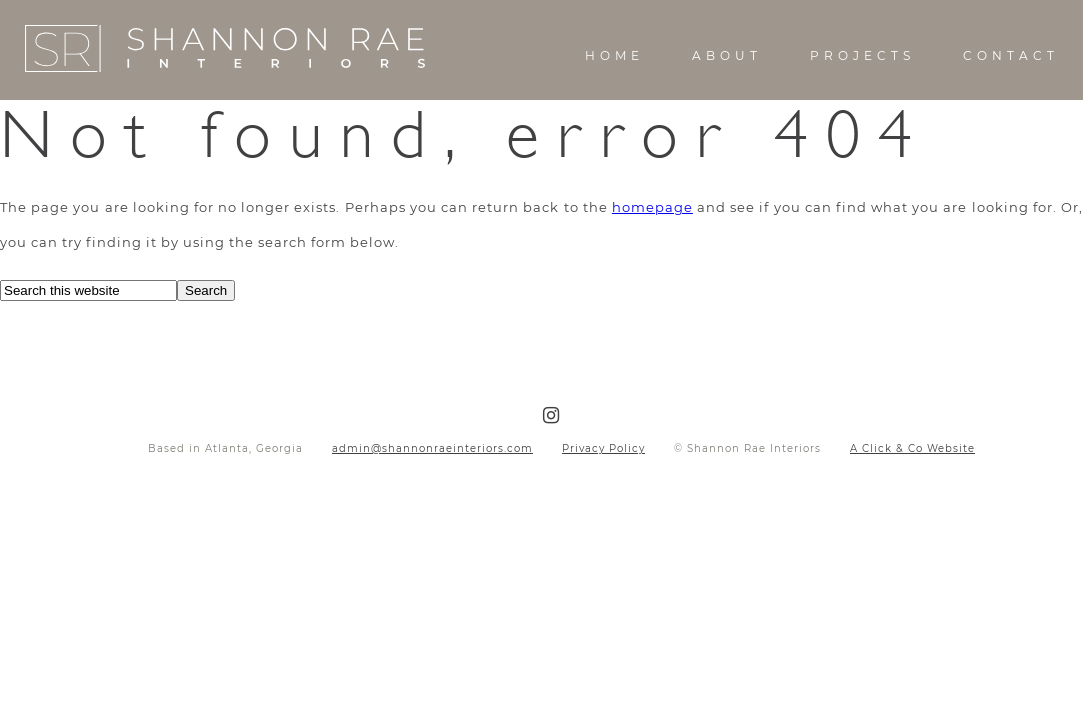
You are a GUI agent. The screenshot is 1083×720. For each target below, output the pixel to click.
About (727, 55)
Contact (1011, 55)
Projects (862, 55)
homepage (652, 207)
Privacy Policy (603, 448)
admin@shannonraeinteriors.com (432, 448)
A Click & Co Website (912, 448)
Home (614, 55)
